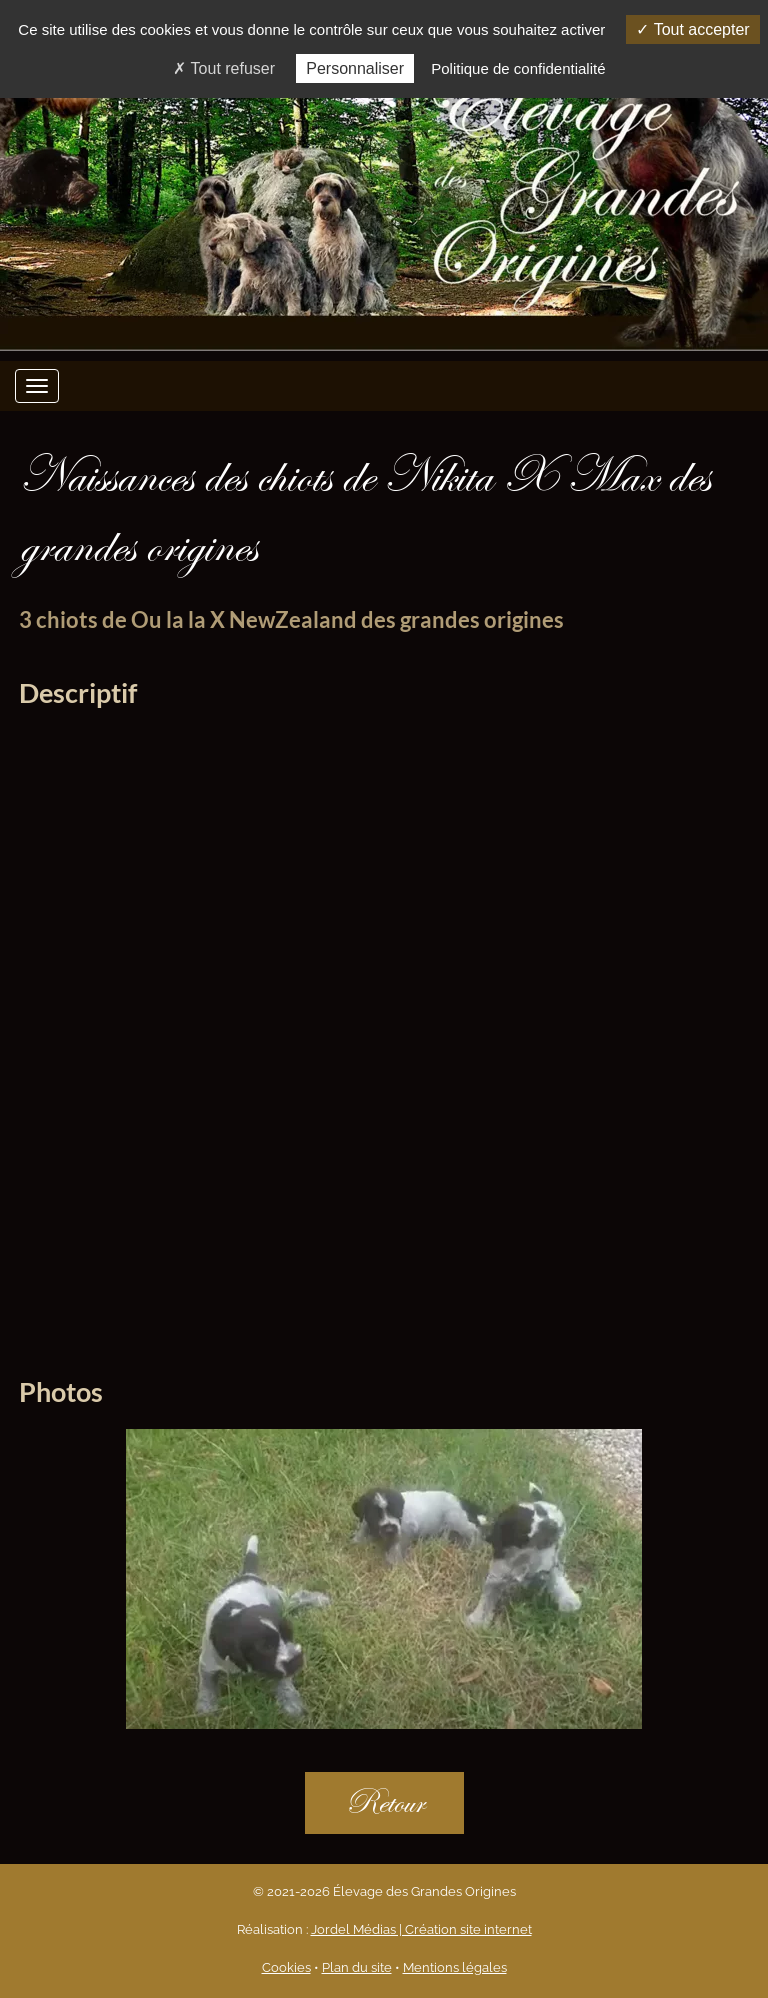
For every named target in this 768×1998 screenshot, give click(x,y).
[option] (384, 1584)
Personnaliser (355, 68)
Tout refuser (224, 68)
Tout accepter (692, 29)
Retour (384, 1802)
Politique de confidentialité (518, 68)
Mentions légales (455, 1967)
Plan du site (357, 1967)
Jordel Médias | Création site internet (421, 1929)
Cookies (286, 1967)
